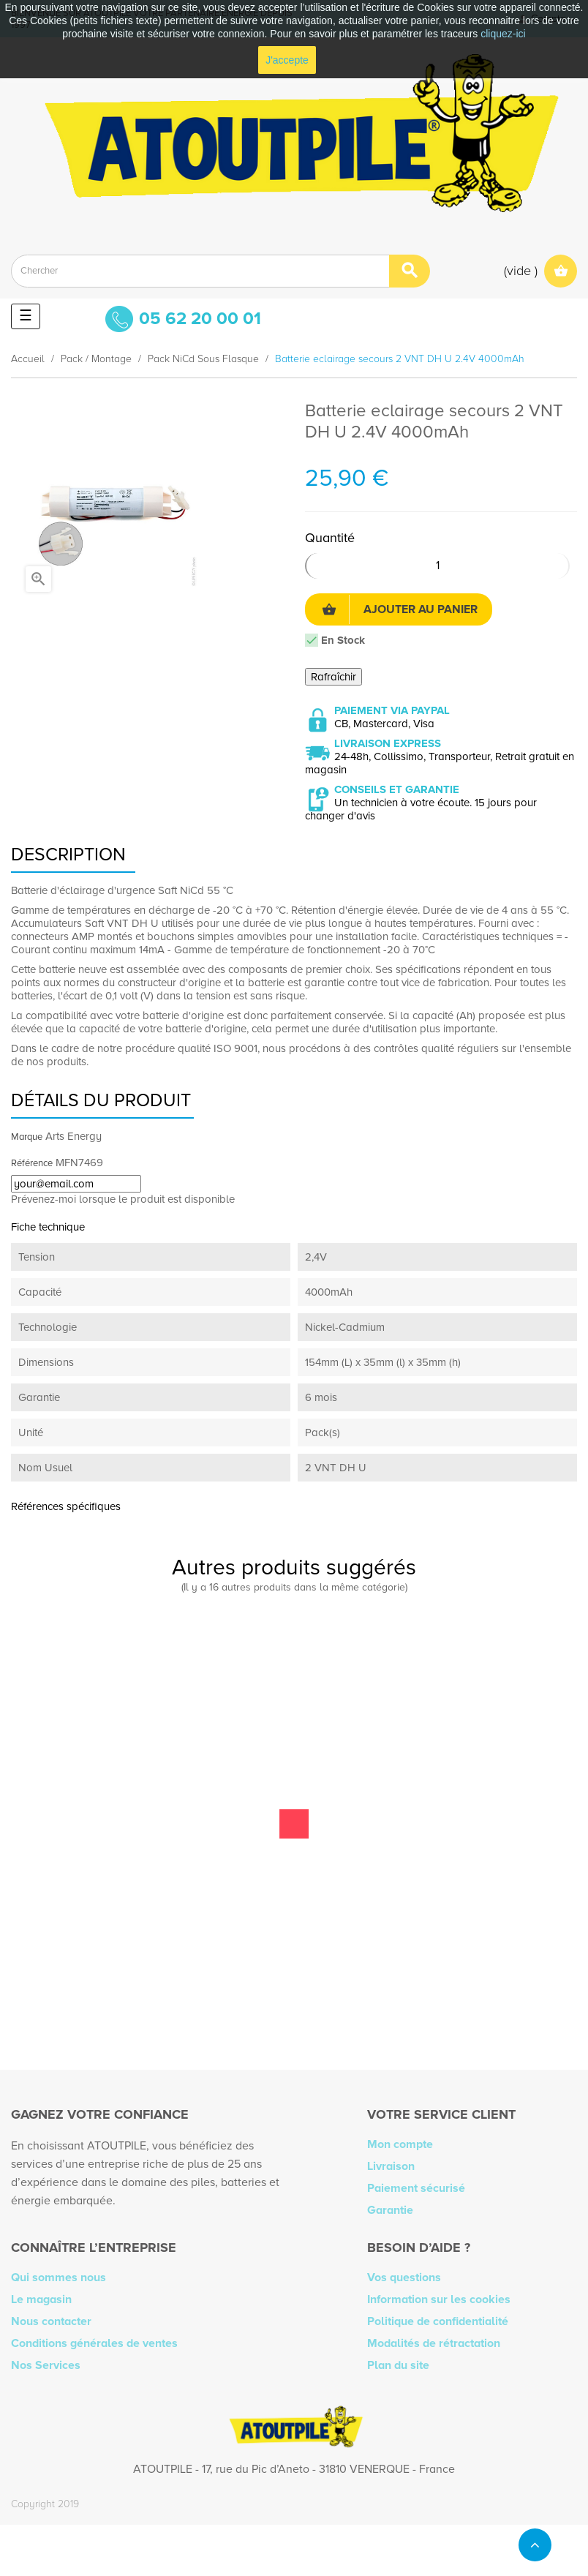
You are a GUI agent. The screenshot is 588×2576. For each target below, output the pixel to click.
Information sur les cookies (438, 2299)
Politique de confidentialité (437, 2321)
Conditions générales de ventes (94, 2343)
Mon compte (400, 2144)
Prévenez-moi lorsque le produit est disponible (123, 1199)
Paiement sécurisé (416, 2188)
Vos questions (404, 2277)
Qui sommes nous (58, 2277)
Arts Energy (73, 1136)
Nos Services (45, 2365)
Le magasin (41, 2299)
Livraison (391, 2166)
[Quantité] (437, 566)
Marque (26, 1137)
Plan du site (398, 2365)
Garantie (390, 2210)
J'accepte (287, 60)
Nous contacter (51, 2321)
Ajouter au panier (400, 609)
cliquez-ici (502, 34)
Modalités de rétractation (433, 2343)
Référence (32, 1163)
